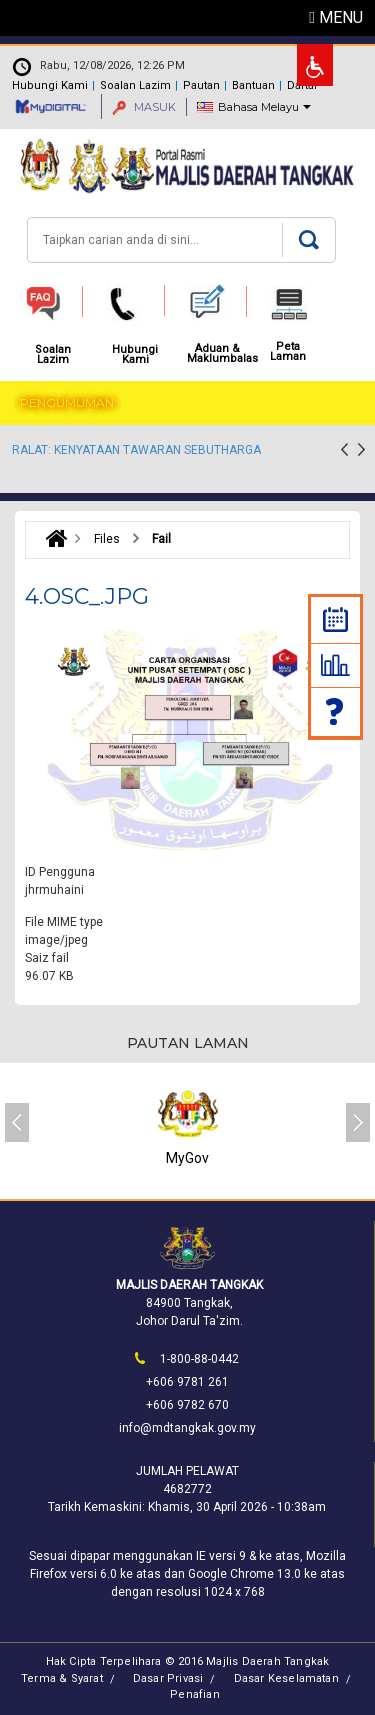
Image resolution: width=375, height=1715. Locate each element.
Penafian (195, 1694)
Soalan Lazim (336, 711)
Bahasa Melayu (258, 107)
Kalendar (335, 619)
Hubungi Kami (50, 85)
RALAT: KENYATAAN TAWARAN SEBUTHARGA (136, 450)
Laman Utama (51, 539)
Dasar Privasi (168, 1678)
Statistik (335, 665)
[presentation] (344, 452)
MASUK (144, 107)
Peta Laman (288, 352)
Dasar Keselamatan (286, 1678)
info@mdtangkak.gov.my (187, 1428)
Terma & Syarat (62, 1678)
